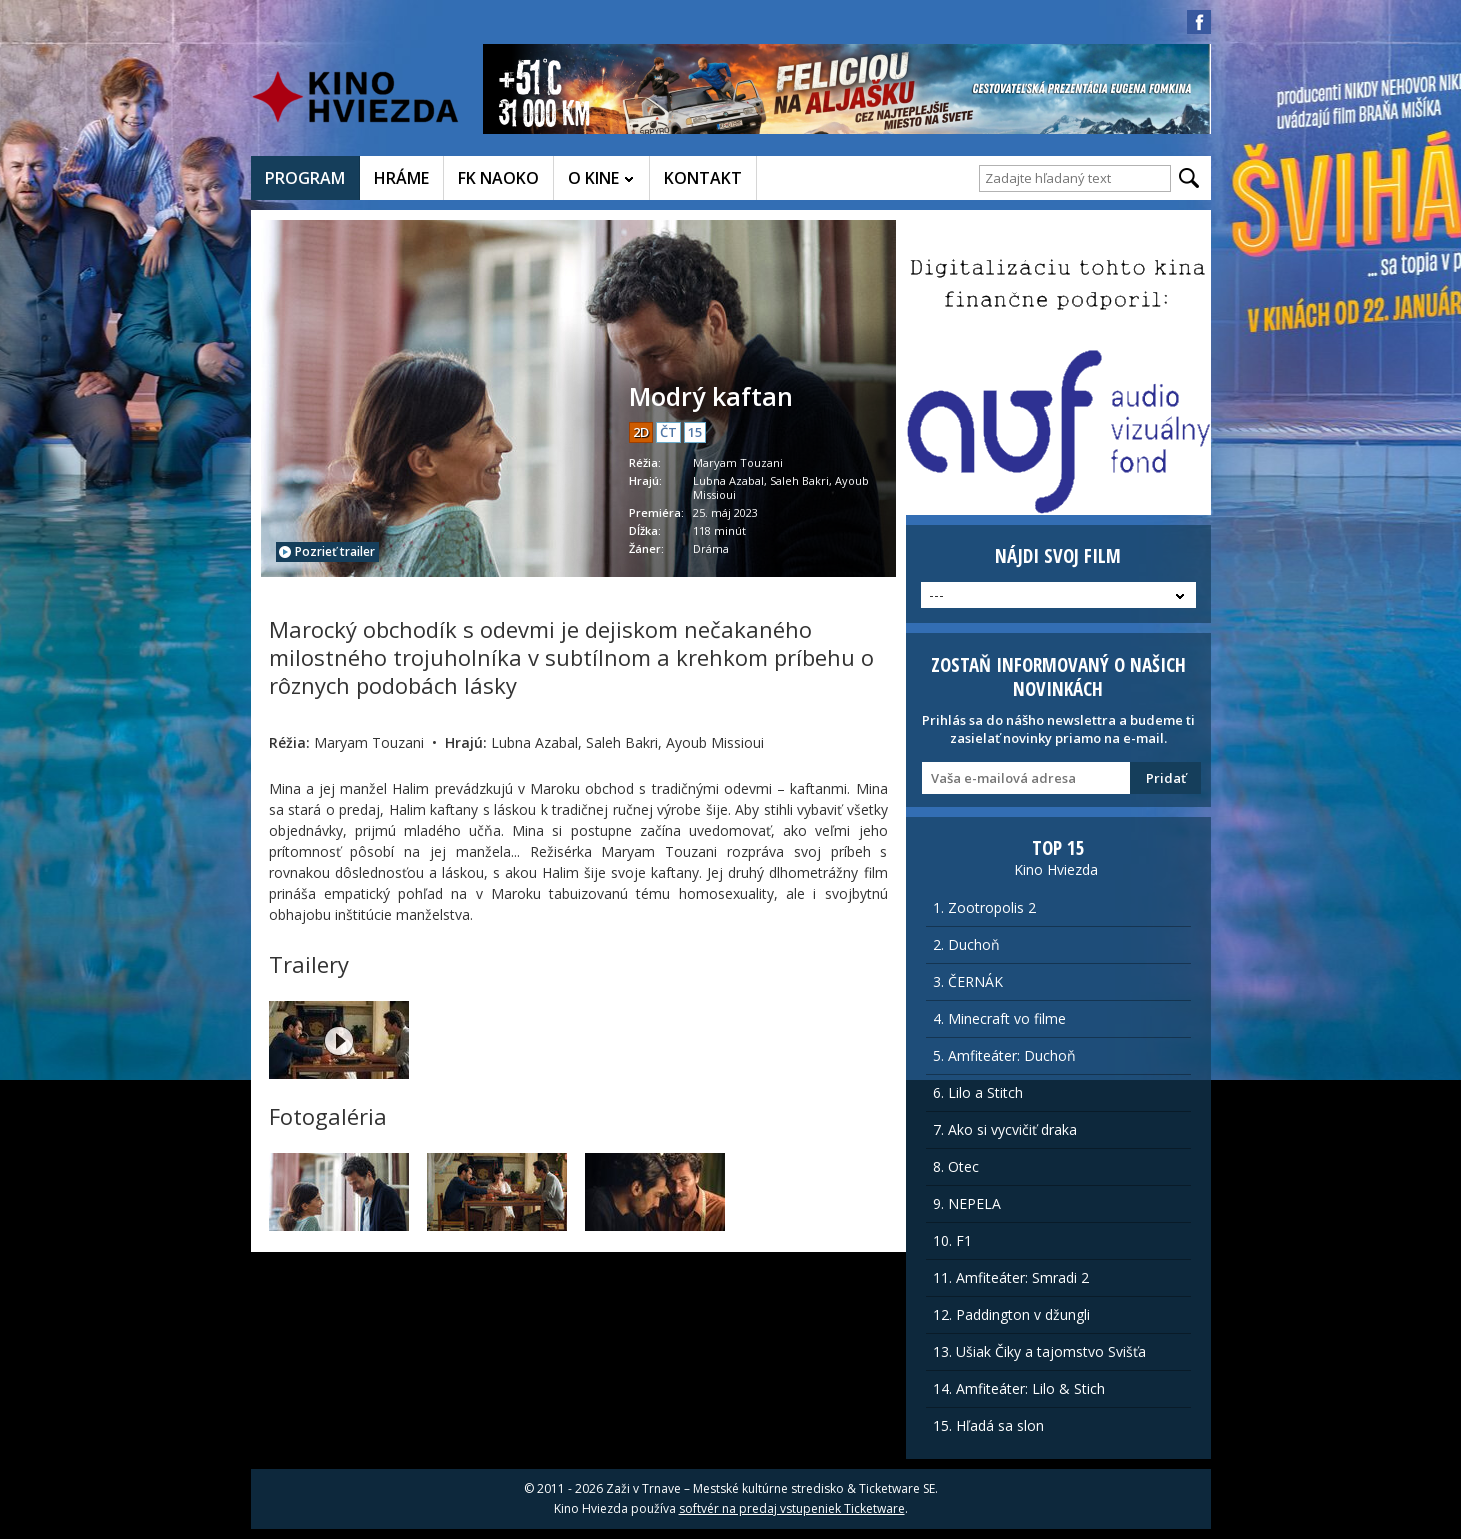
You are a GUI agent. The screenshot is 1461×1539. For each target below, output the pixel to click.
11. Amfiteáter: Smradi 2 (1011, 1277)
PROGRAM (305, 178)
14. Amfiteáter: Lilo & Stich (1019, 1388)
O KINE (593, 178)
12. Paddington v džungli (1011, 1314)
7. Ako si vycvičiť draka (1005, 1129)
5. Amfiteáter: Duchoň (1004, 1055)
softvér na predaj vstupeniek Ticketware (792, 1508)
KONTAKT (703, 178)
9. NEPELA (967, 1203)
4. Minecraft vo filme (999, 1018)
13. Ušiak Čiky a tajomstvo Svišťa (1039, 1351)
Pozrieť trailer (327, 551)
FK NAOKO (498, 178)
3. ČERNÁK (968, 981)
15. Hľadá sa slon (988, 1425)
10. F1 (952, 1240)
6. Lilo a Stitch (978, 1092)
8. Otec (956, 1166)
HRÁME (401, 178)
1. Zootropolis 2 (984, 907)
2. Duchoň (966, 944)
